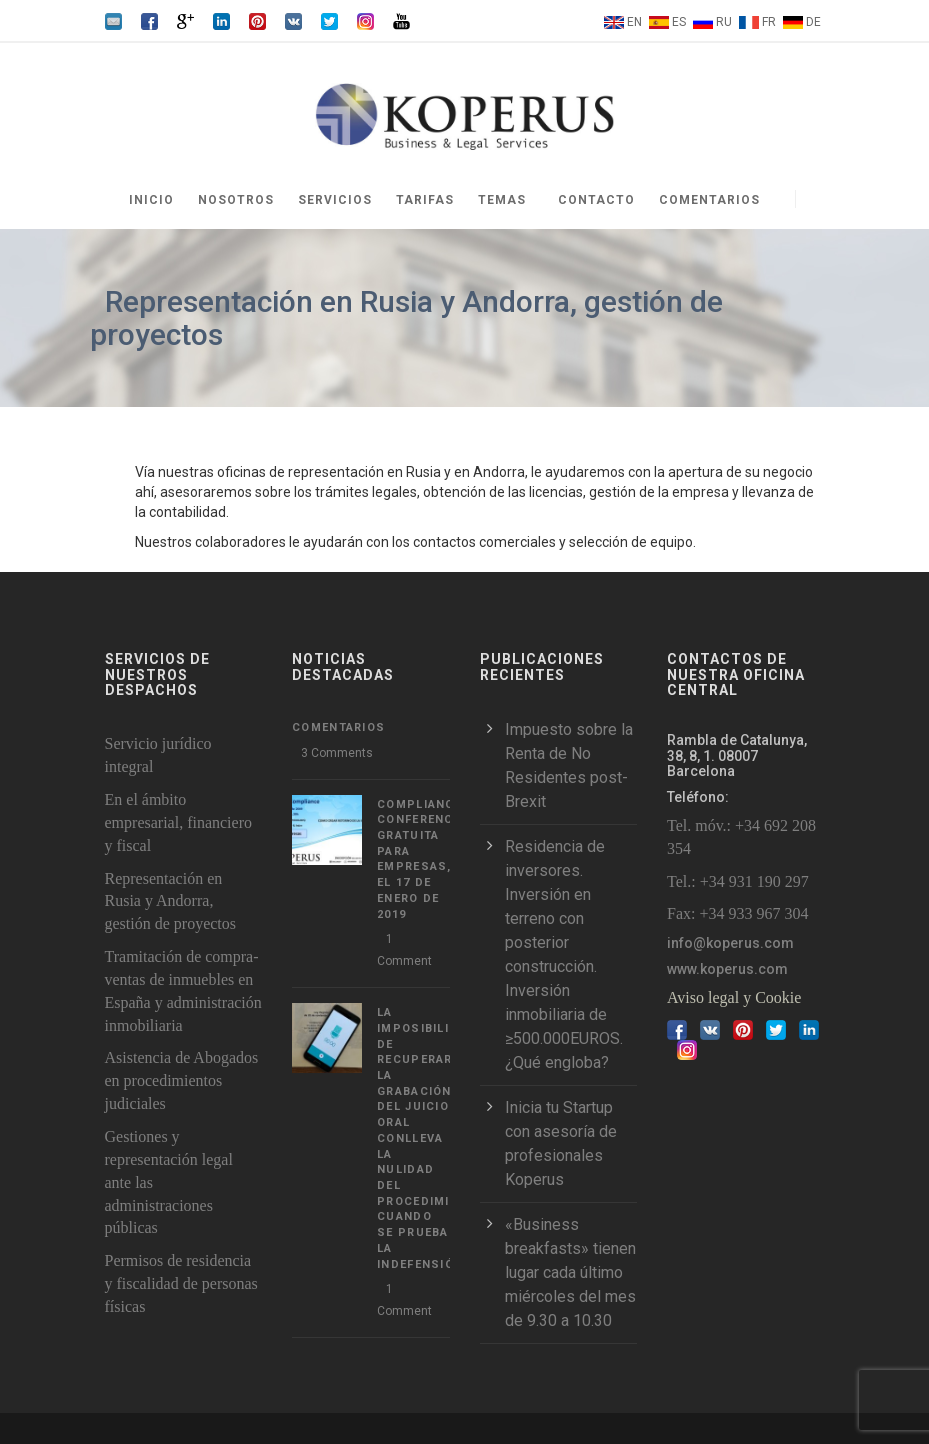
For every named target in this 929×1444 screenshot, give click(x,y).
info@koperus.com (730, 943)
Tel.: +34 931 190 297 (738, 881)
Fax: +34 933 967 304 (737, 913)
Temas (502, 200)
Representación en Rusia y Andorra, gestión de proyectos (171, 901)
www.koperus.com (727, 969)
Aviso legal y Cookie (734, 997)
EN (634, 22)
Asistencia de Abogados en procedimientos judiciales (182, 1080)
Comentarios (709, 200)
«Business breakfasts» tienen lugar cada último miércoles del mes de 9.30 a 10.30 (570, 1272)
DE (813, 22)
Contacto (596, 200)
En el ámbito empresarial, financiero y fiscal (178, 822)
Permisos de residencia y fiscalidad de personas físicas (181, 1283)
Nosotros (236, 200)
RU (724, 22)
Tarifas (425, 200)
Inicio (151, 200)
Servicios (335, 200)
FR (769, 22)
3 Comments (337, 753)
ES (679, 22)
